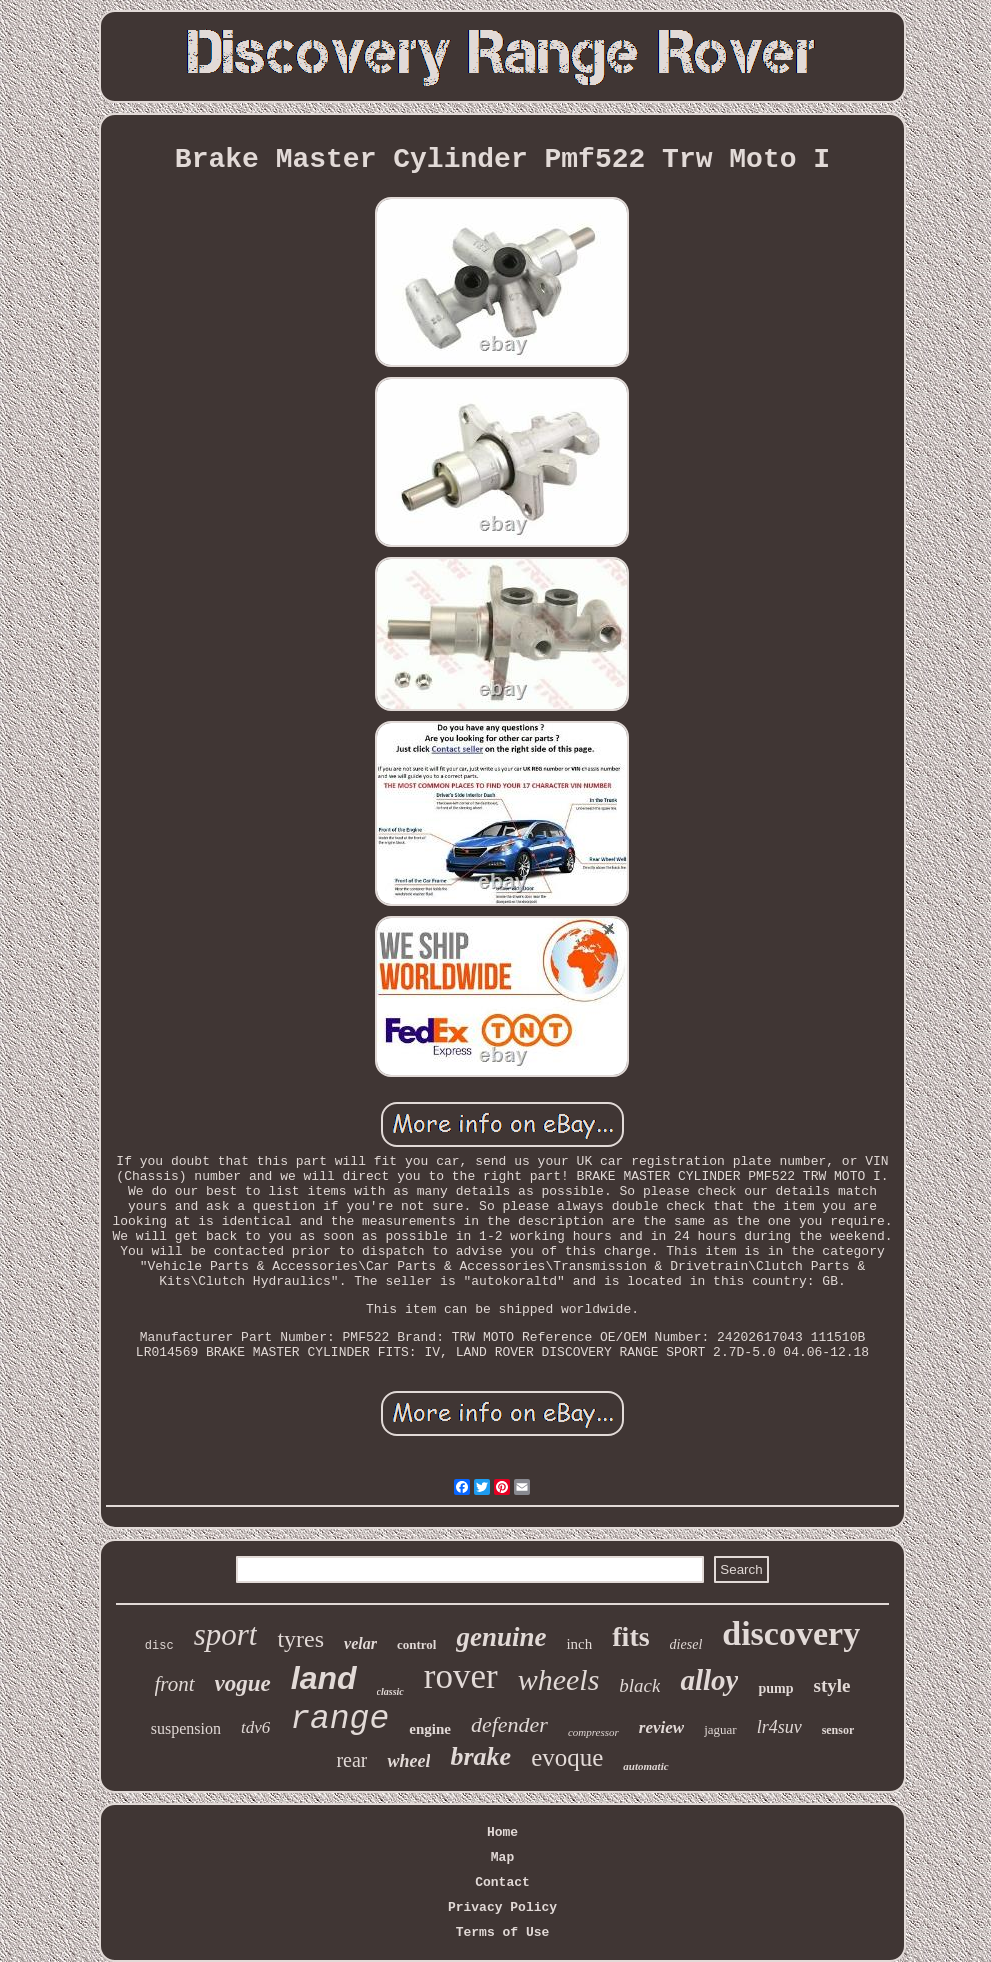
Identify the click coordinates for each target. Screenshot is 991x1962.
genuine (501, 1637)
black (639, 1685)
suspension (186, 1728)
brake (480, 1756)
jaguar (720, 1729)
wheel (408, 1761)
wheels (559, 1679)
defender (509, 1724)
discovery (791, 1633)
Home (502, 1832)
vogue (243, 1683)
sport (226, 1634)
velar (360, 1643)
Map (502, 1857)
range (339, 1719)
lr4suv (779, 1727)
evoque (567, 1757)
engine (430, 1729)
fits (630, 1636)
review (661, 1727)
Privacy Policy (502, 1907)
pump (775, 1688)
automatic (645, 1766)
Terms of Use (503, 1932)
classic (390, 1691)
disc (159, 1646)
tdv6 (255, 1727)
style (832, 1685)
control (416, 1644)
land (324, 1678)
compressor (593, 1732)
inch (579, 1644)
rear (351, 1760)
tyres (300, 1639)
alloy (709, 1680)
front (175, 1684)
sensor (838, 1730)
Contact (502, 1882)
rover (461, 1676)
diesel (686, 1644)
